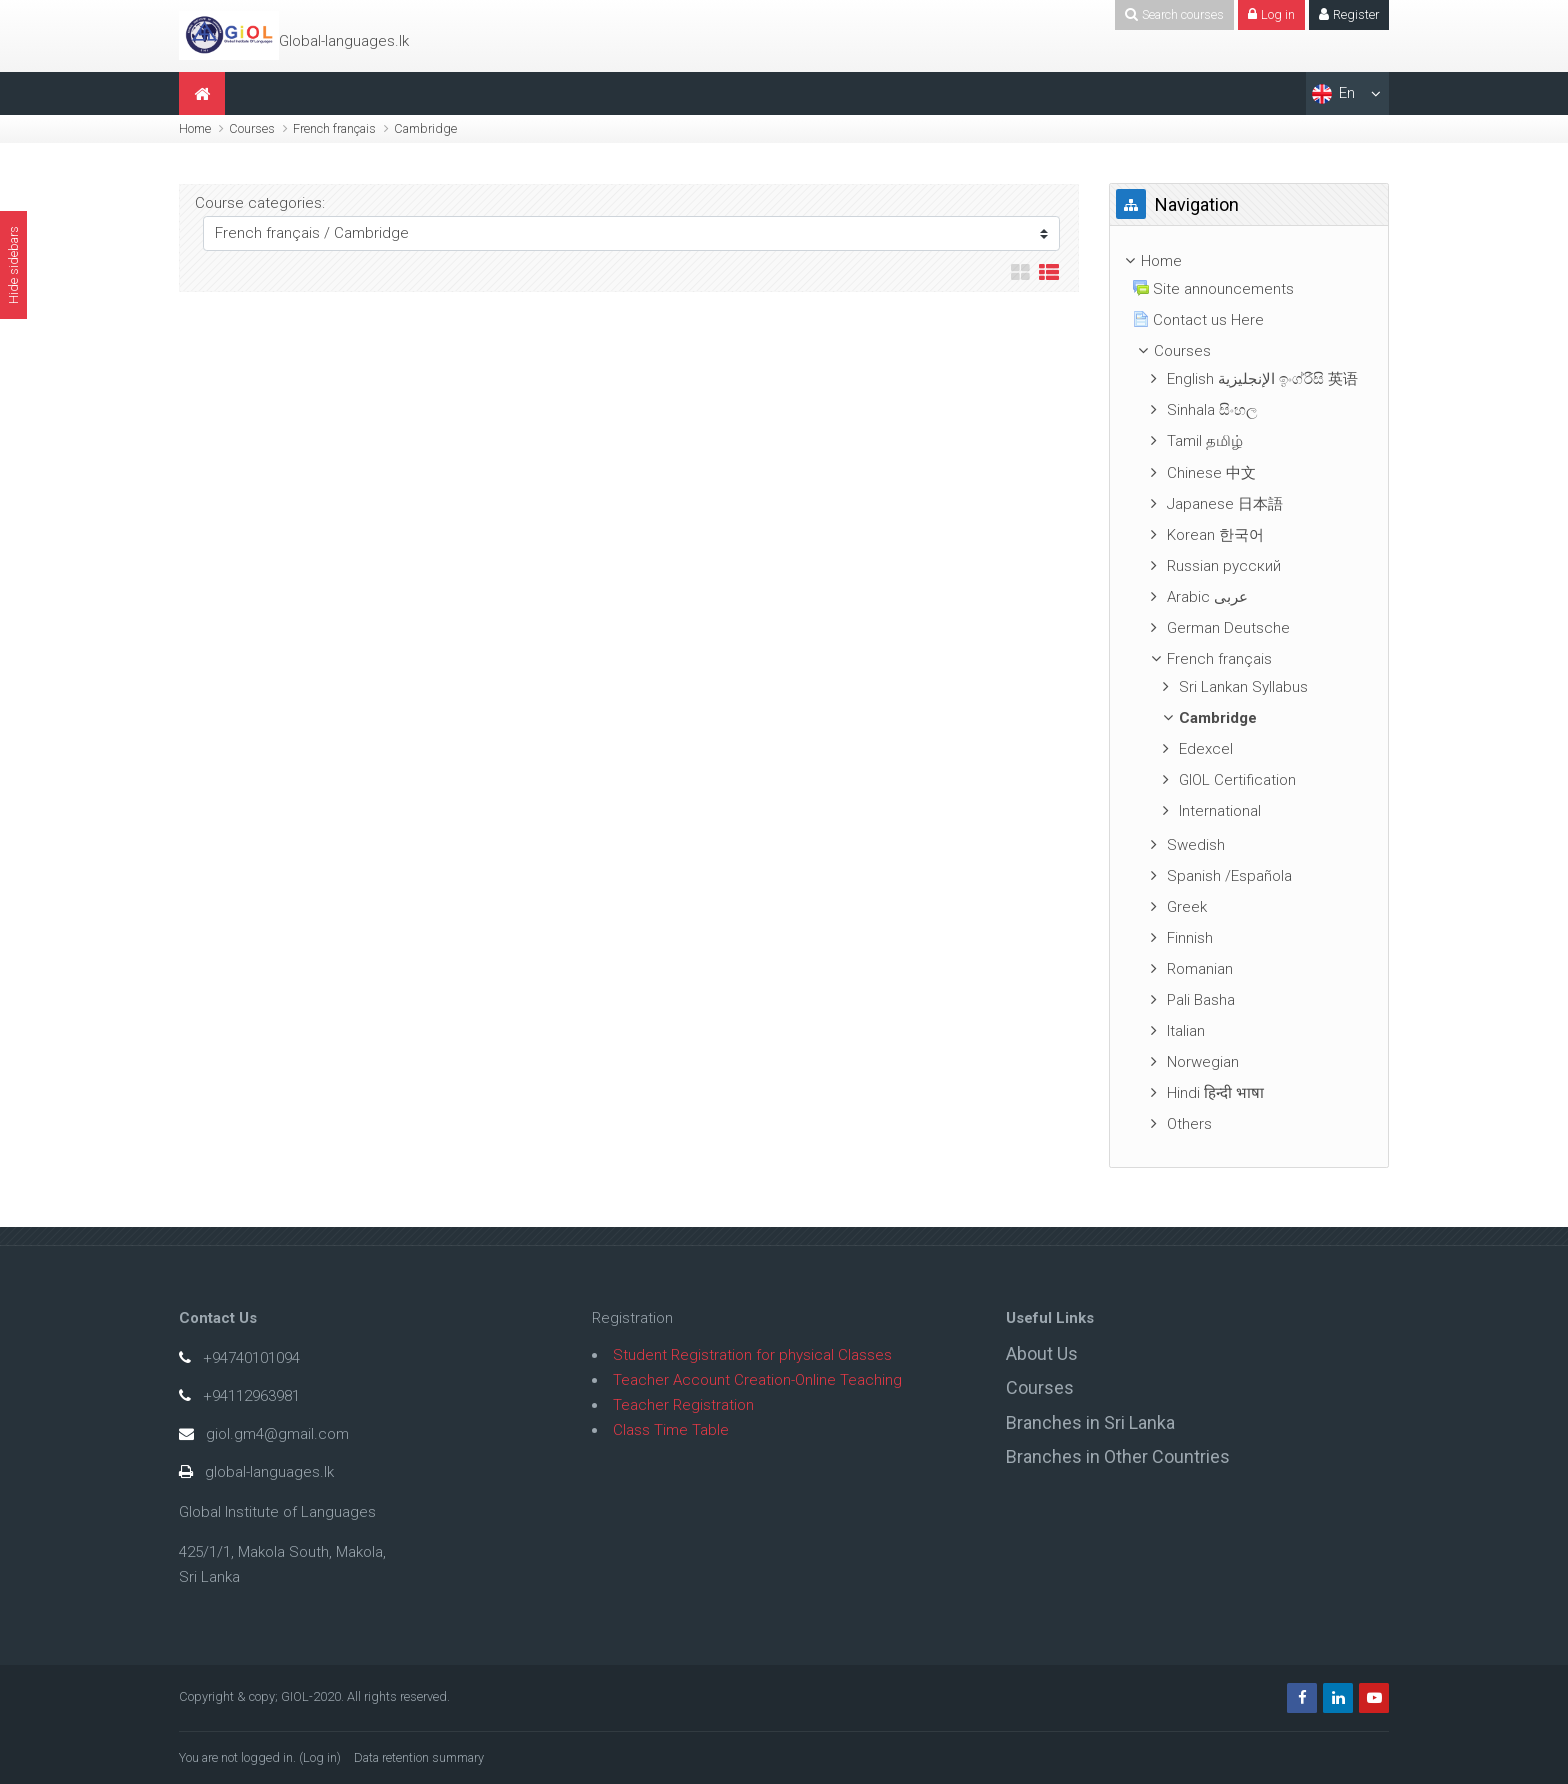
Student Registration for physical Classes (752, 1355)
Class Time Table (671, 1430)
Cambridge (425, 128)
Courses (252, 128)
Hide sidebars (13, 265)
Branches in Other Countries (1118, 1456)
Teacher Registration (683, 1405)
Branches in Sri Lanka (1090, 1422)
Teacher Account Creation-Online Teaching (757, 1380)
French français (334, 128)
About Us (1042, 1353)
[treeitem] (1249, 261)
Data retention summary (419, 1757)
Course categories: (260, 203)
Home (195, 128)
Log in (320, 1757)
